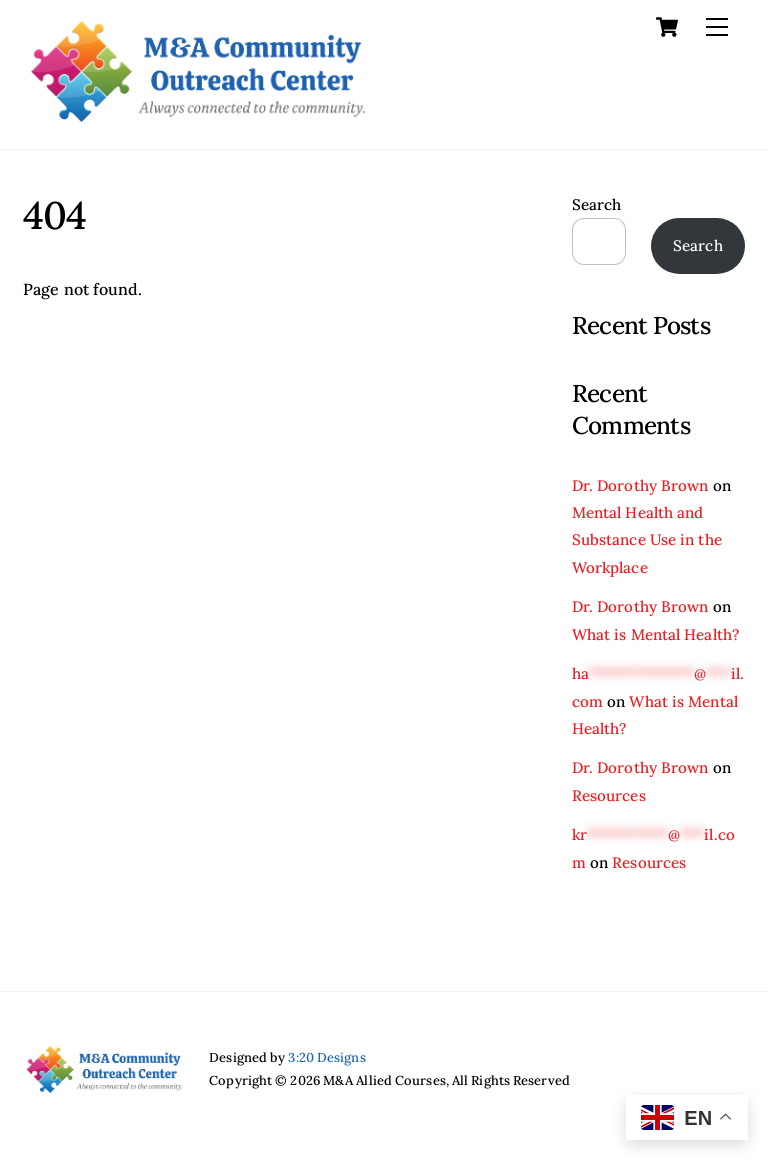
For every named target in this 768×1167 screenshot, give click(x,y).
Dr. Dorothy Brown (640, 485)
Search (597, 204)
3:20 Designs (326, 1057)
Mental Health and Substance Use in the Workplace (647, 540)
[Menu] (717, 27)
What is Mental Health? (655, 634)
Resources (609, 795)
